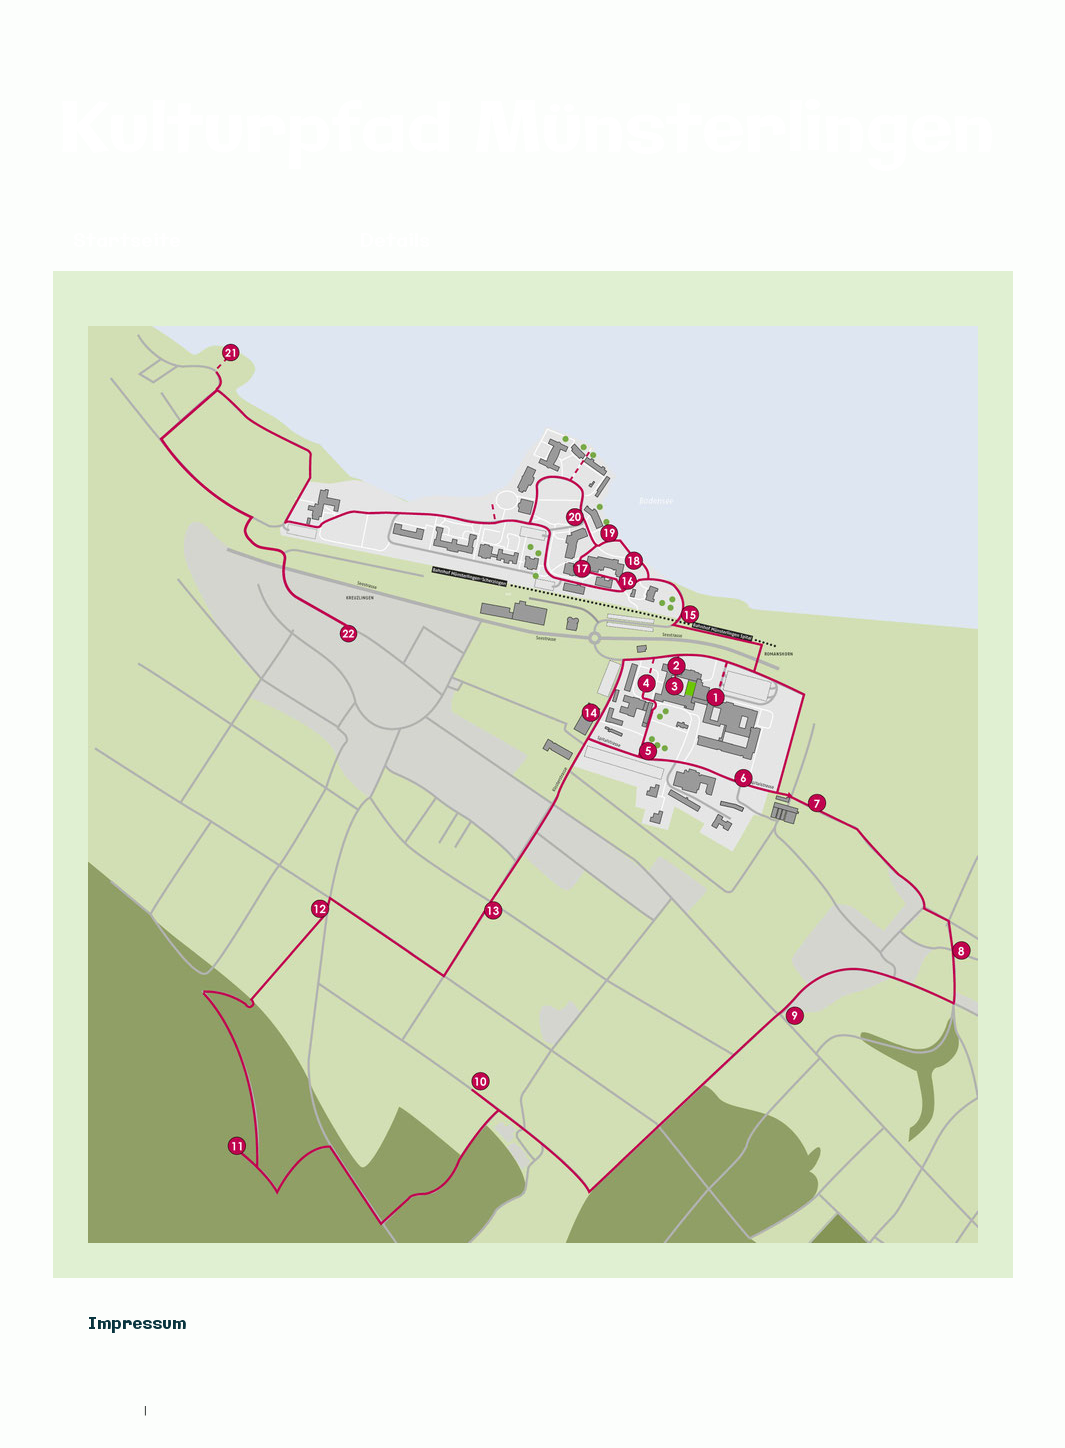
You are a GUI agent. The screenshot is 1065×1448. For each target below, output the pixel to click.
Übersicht (270, 242)
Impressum (112, 1409)
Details (395, 242)
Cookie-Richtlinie (194, 1409)
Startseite (127, 242)
